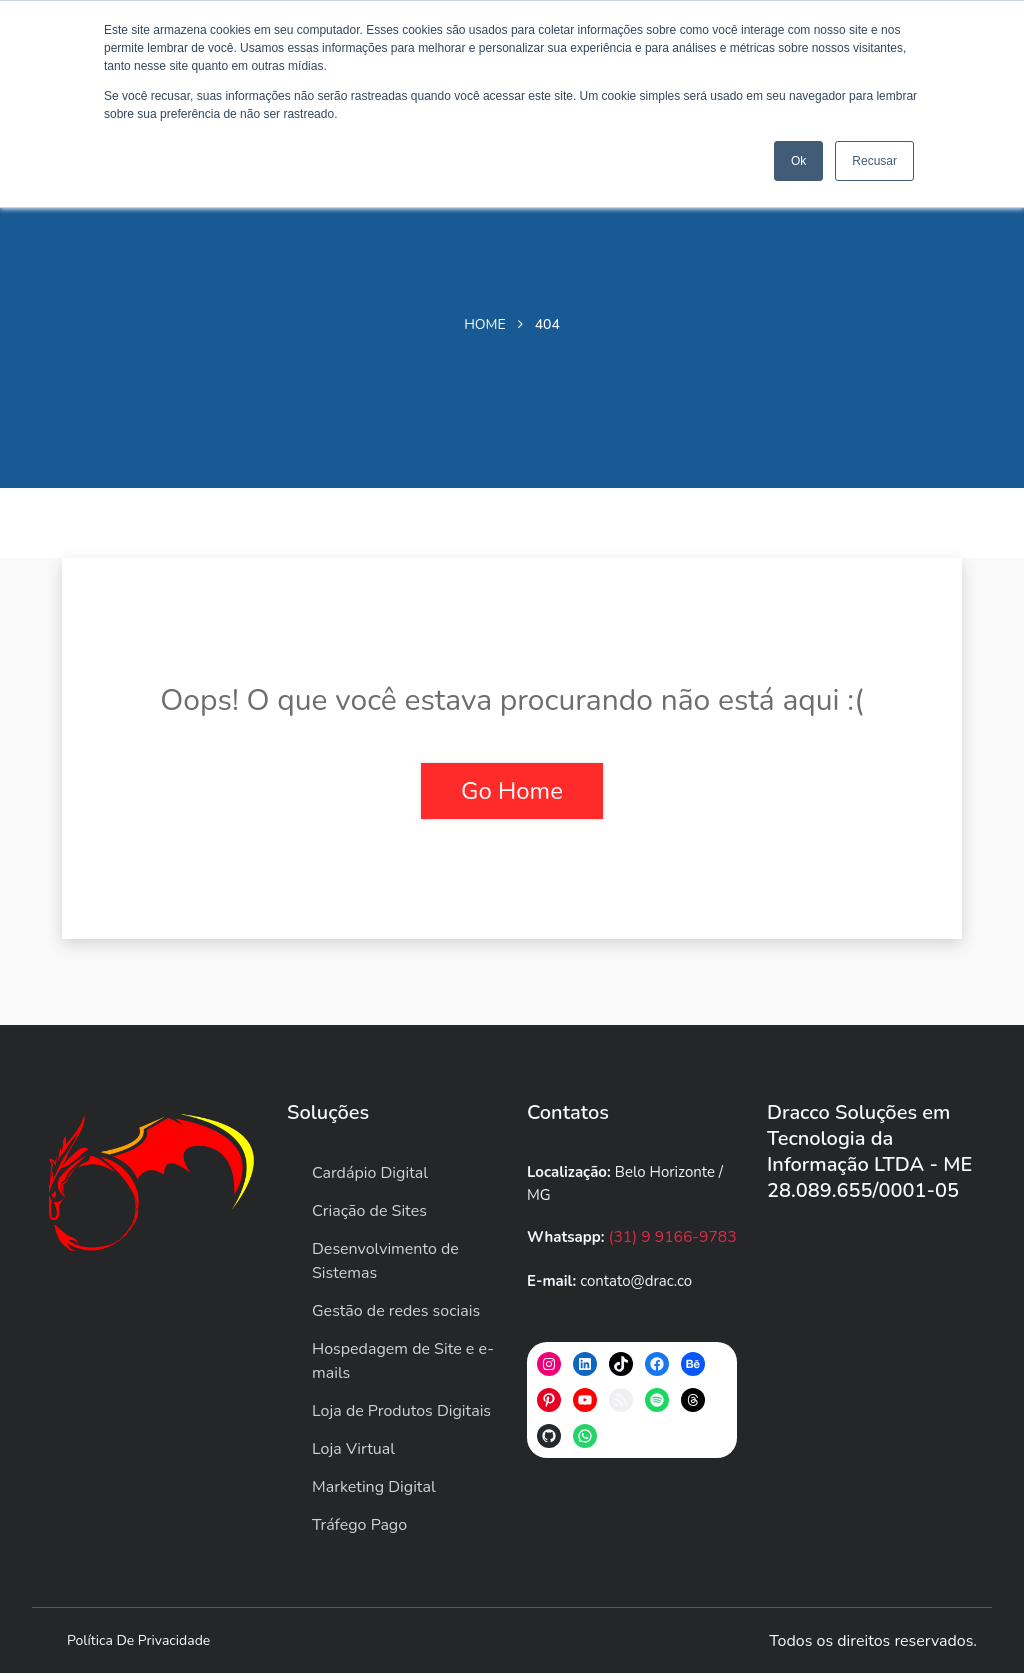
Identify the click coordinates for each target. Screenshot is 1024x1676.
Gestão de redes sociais (396, 1314)
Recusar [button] (874, 161)
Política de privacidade (138, 1643)
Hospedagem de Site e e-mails (403, 1364)
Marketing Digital (374, 1490)
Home (485, 324)
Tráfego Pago (359, 1528)
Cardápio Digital (370, 1176)
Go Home (512, 791)
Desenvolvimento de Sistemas (385, 1264)
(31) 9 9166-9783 (670, 1240)
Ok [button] (798, 161)
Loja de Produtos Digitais (401, 1414)
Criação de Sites (369, 1214)
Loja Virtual (353, 1452)
